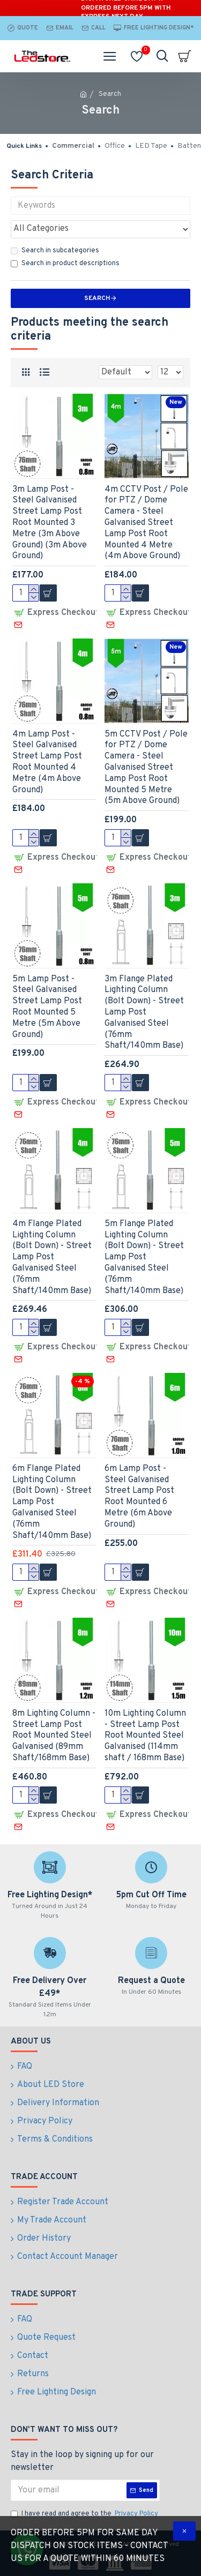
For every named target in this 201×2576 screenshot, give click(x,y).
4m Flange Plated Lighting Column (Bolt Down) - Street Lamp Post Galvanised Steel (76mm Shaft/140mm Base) (52, 1257)
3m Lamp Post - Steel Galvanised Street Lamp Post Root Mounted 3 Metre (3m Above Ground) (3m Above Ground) (49, 523)
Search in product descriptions (65, 263)
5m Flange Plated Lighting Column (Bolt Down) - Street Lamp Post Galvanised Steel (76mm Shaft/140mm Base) (144, 1257)
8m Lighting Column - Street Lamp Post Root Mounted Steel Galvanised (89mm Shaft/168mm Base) (53, 1735)
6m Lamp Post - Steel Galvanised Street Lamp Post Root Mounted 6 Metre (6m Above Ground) (139, 1496)
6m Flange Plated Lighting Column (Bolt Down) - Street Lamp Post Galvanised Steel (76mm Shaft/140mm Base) (52, 1502)
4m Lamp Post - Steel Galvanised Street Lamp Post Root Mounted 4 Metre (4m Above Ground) (47, 762)
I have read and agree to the (85, 2514)
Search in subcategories (55, 250)
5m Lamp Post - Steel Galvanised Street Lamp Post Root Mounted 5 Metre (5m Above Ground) (47, 1007)
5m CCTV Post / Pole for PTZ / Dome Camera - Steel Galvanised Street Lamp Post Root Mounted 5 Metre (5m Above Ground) (146, 768)
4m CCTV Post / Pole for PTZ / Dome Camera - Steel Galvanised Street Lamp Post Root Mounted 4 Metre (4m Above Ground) (146, 523)
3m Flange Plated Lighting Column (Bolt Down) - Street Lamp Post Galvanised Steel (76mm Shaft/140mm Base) (144, 1013)
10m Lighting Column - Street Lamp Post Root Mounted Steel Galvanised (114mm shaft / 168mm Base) (145, 1735)
